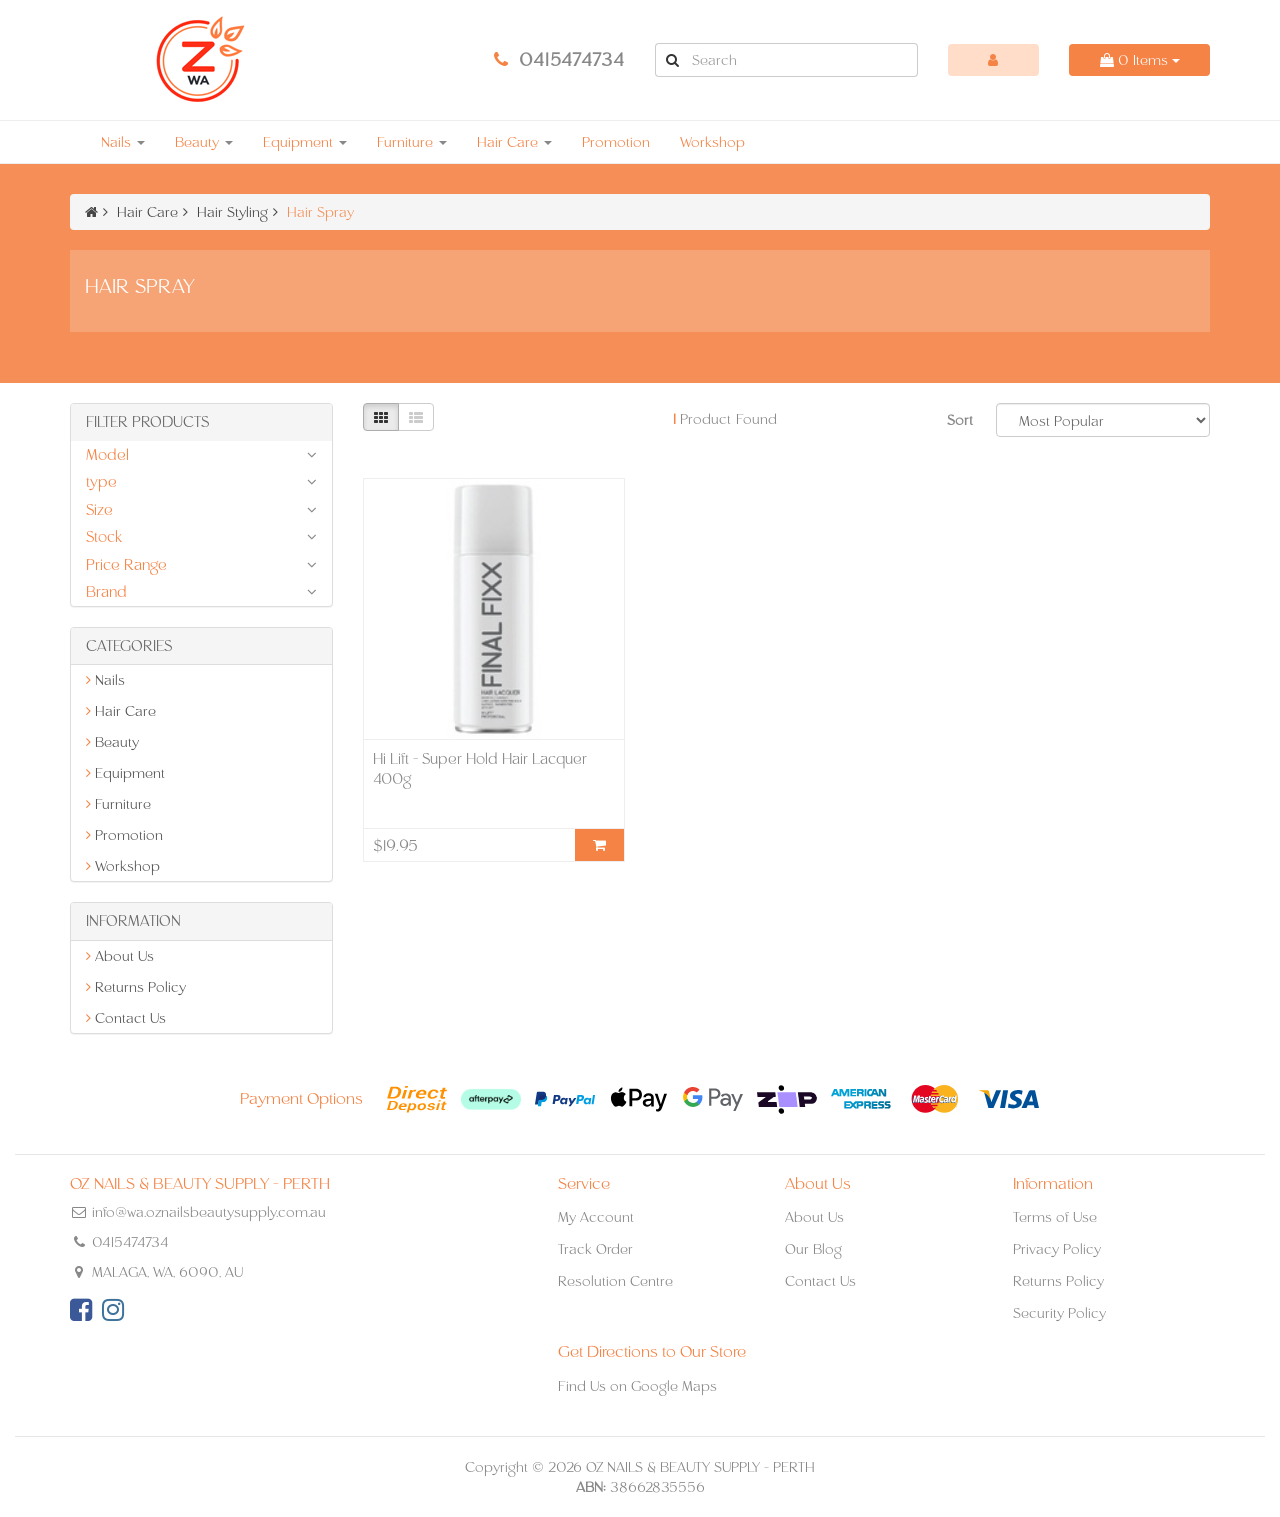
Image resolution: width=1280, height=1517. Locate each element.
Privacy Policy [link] (1057, 1249)
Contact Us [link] (126, 1018)
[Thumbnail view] (381, 417)
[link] (81, 1310)
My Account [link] (596, 1217)
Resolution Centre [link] (615, 1281)
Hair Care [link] (121, 711)
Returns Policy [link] (136, 987)
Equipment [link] (125, 773)
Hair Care (514, 142)
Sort (960, 420)
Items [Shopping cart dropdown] (1140, 60)
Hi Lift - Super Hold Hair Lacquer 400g (480, 768)
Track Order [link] (595, 1249)
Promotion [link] (124, 835)
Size (99, 509)
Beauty (204, 142)
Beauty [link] (112, 742)
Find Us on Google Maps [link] (637, 1386)
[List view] (416, 417)
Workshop (712, 142)
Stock (104, 536)
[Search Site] (672, 60)
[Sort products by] (1103, 420)
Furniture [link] (118, 804)
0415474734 (572, 59)
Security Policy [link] (1059, 1313)
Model (107, 454)
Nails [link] (105, 680)
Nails (123, 142)
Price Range (126, 564)
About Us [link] (120, 956)
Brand (106, 591)
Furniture (412, 142)
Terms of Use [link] (1055, 1217)
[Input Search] (803, 60)
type (101, 481)
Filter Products (147, 422)
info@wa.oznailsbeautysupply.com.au (209, 1212)
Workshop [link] (123, 866)
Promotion (616, 142)
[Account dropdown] (994, 60)
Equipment (305, 142)
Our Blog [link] (813, 1249)
